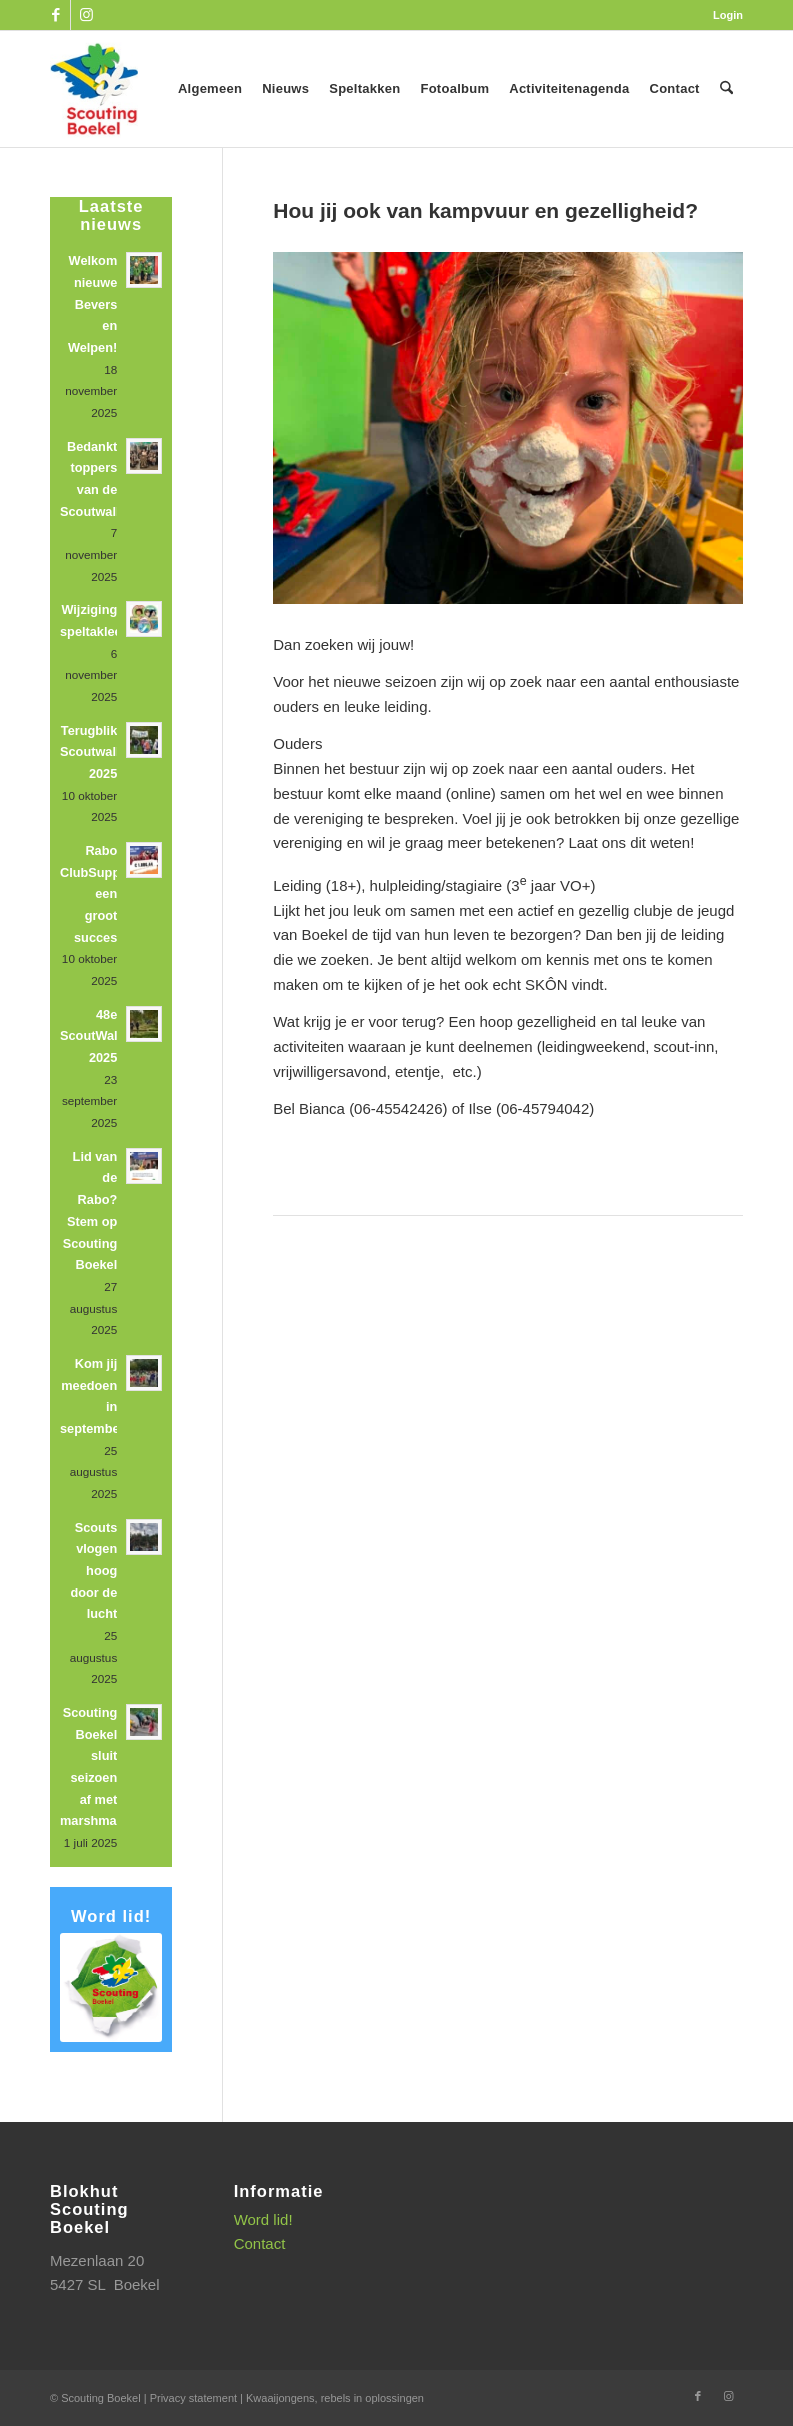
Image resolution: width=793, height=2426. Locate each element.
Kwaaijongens (280, 2398)
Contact (260, 2243)
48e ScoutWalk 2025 (92, 1036)
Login (728, 15)
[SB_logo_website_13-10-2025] (94, 89)
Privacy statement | (198, 2398)
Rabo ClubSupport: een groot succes (100, 894)
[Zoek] (726, 89)
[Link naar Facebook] (55, 15)
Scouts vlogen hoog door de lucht (94, 1571)
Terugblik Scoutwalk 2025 (91, 752)
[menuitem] (723, 15)
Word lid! (263, 2219)
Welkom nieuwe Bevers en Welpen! (92, 304)
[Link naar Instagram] (86, 15)
